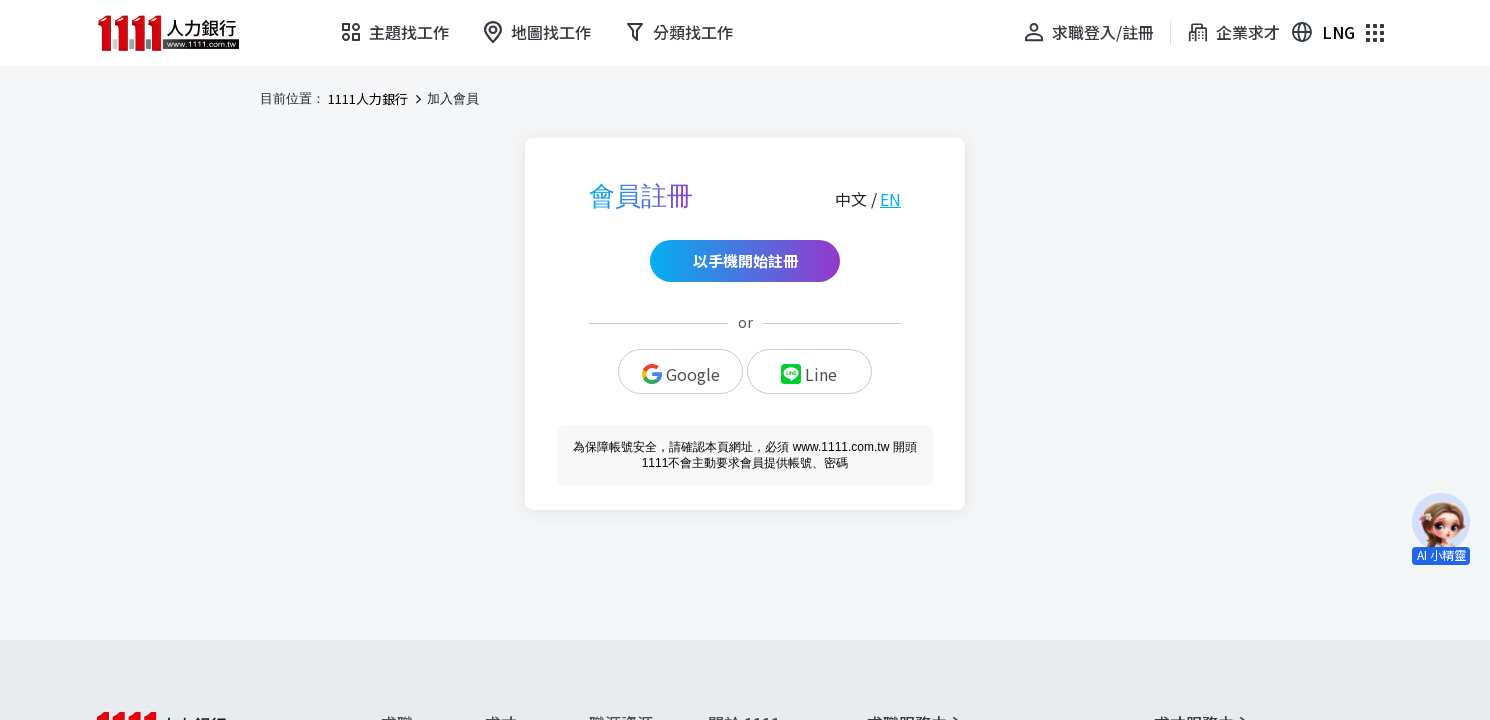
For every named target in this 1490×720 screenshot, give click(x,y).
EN (890, 199)
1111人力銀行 (368, 99)
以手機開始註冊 (745, 260)
